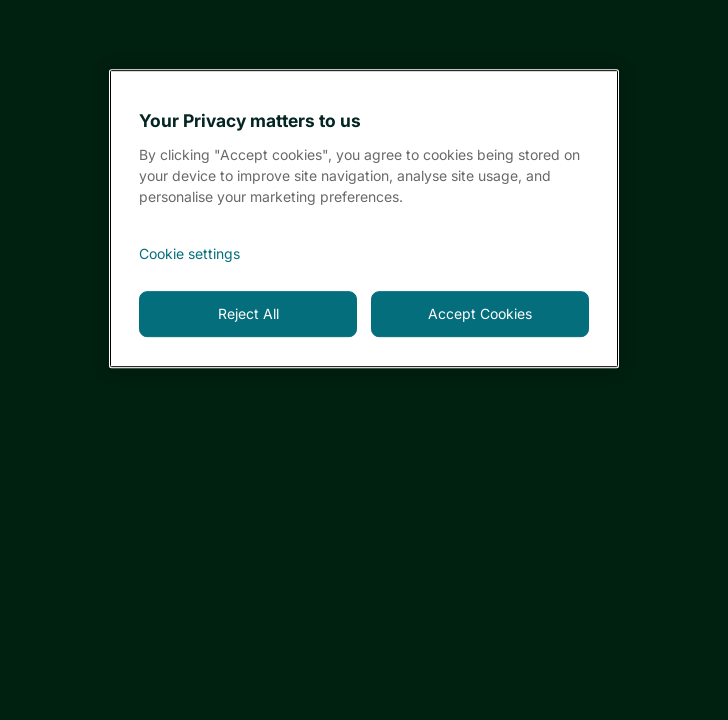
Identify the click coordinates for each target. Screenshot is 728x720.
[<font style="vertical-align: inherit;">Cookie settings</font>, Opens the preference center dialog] (364, 254)
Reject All (248, 313)
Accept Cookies (480, 313)
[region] (364, 218)
